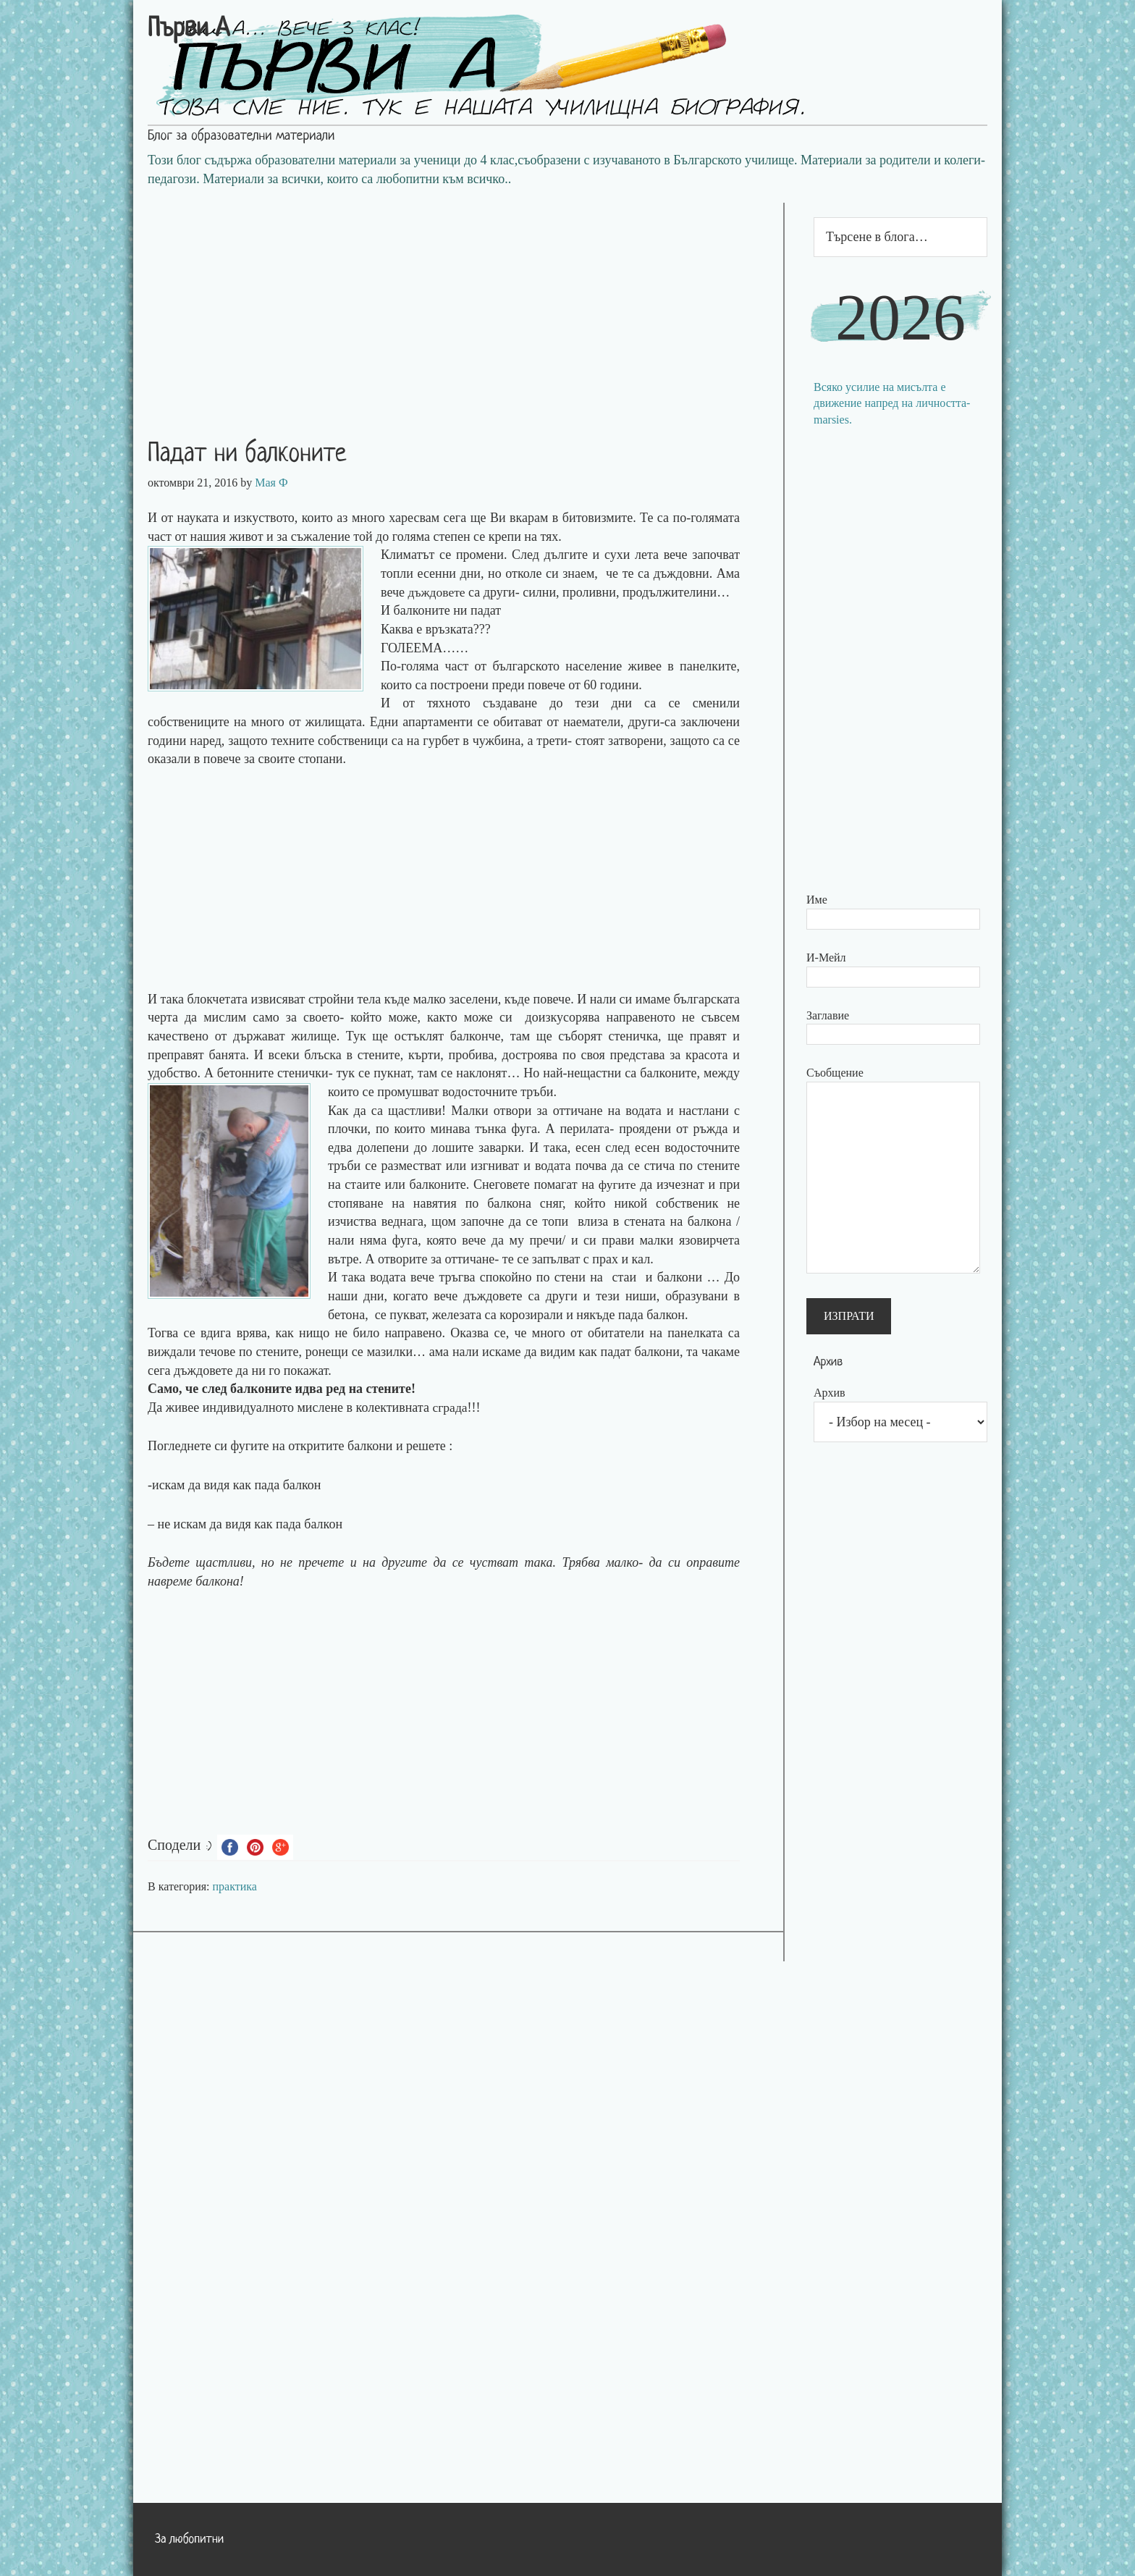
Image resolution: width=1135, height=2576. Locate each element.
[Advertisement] (458, 304)
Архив (829, 1392)
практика (235, 1886)
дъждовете (437, 592)
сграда (450, 1407)
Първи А (188, 29)
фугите (617, 1184)
